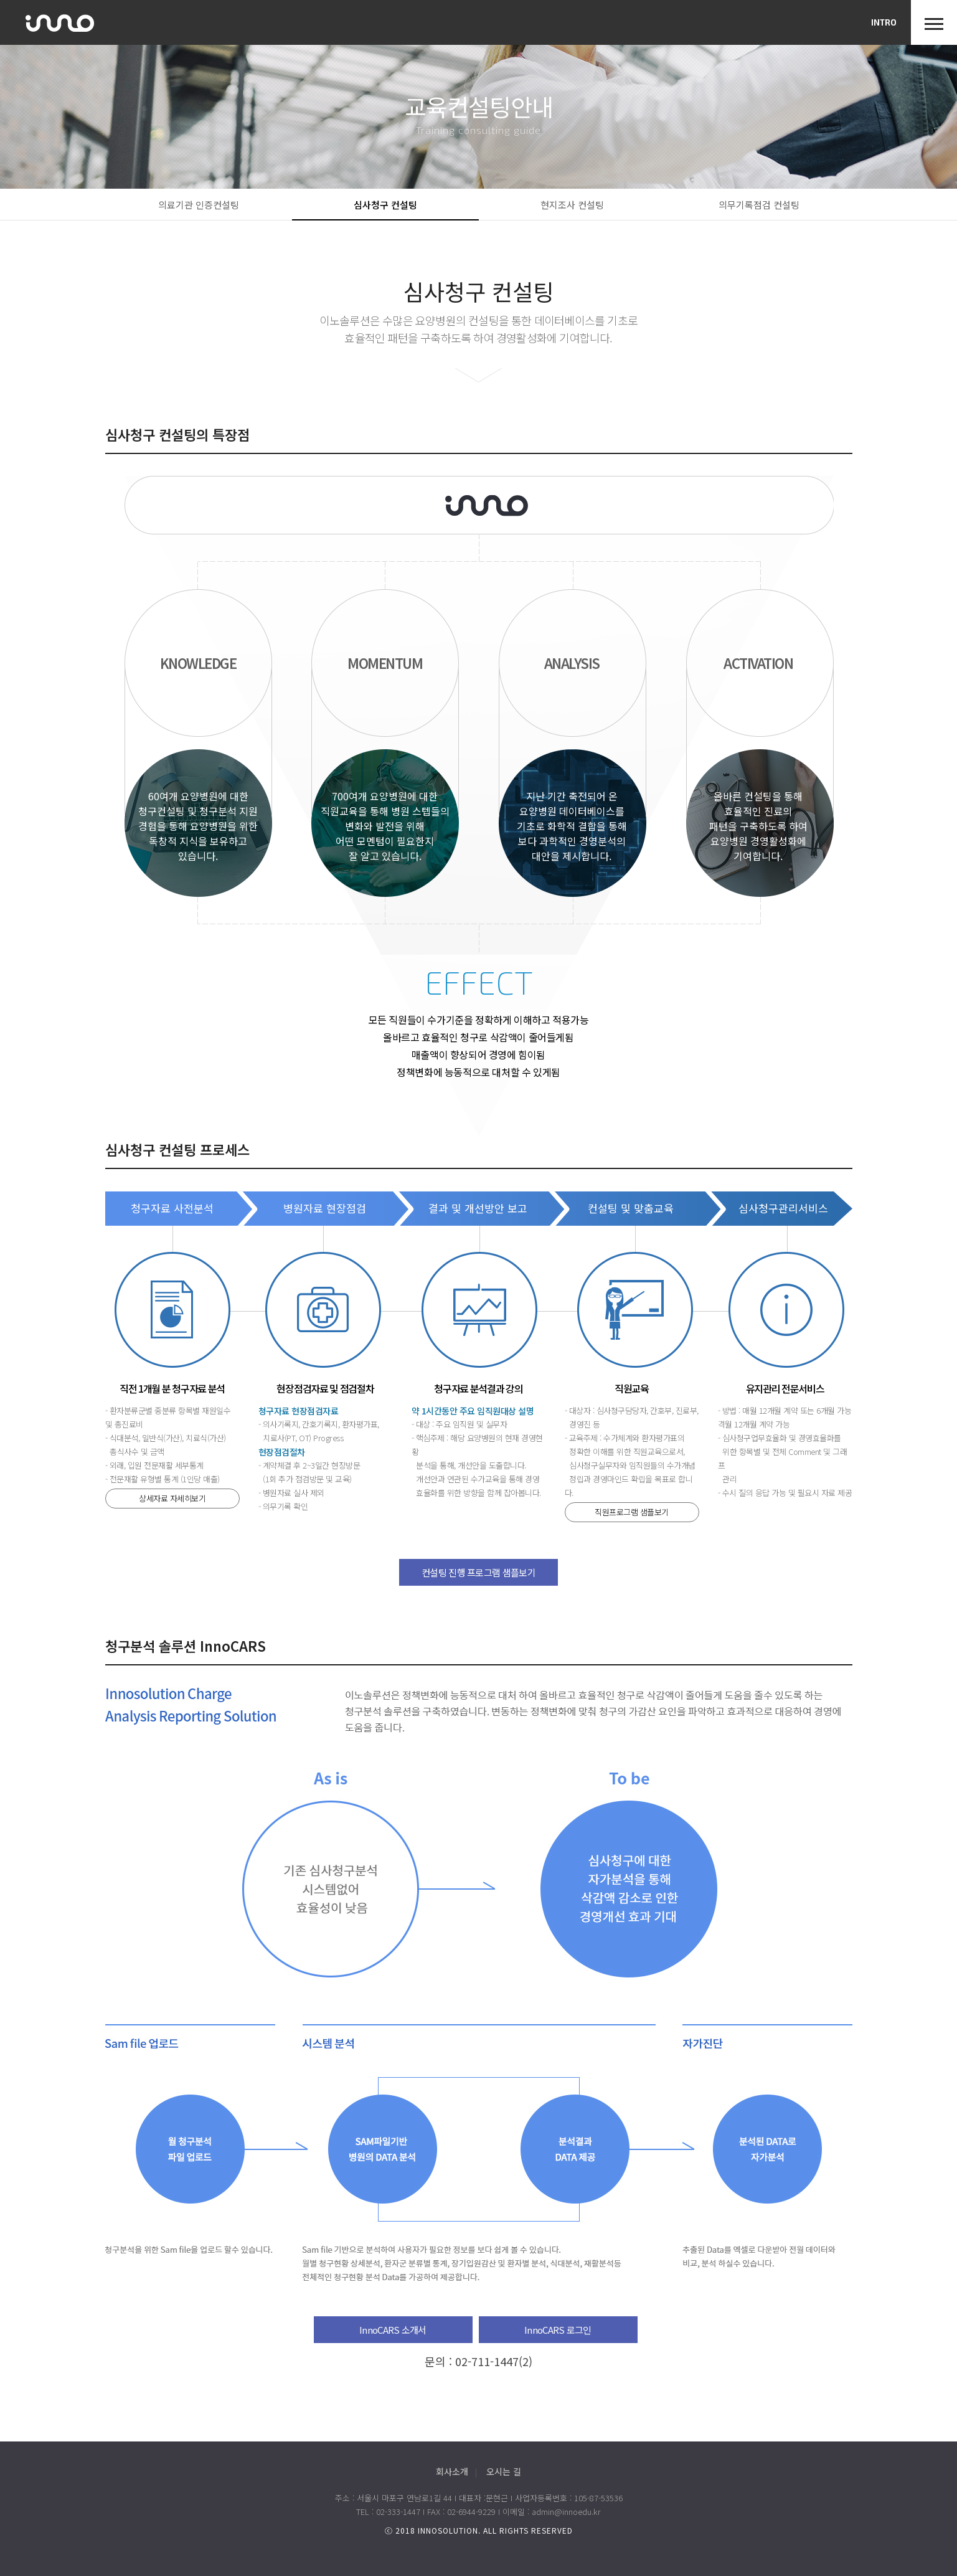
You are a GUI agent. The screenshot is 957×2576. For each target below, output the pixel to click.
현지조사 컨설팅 (572, 204)
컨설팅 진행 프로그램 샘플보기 (478, 1572)
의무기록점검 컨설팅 (759, 204)
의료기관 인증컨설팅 (198, 204)
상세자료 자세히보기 (172, 1498)
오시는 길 (503, 2471)
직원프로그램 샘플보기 (632, 1512)
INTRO (884, 22)
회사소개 (452, 2471)
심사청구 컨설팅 (385, 204)
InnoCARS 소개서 (393, 2329)
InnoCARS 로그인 (558, 2329)
